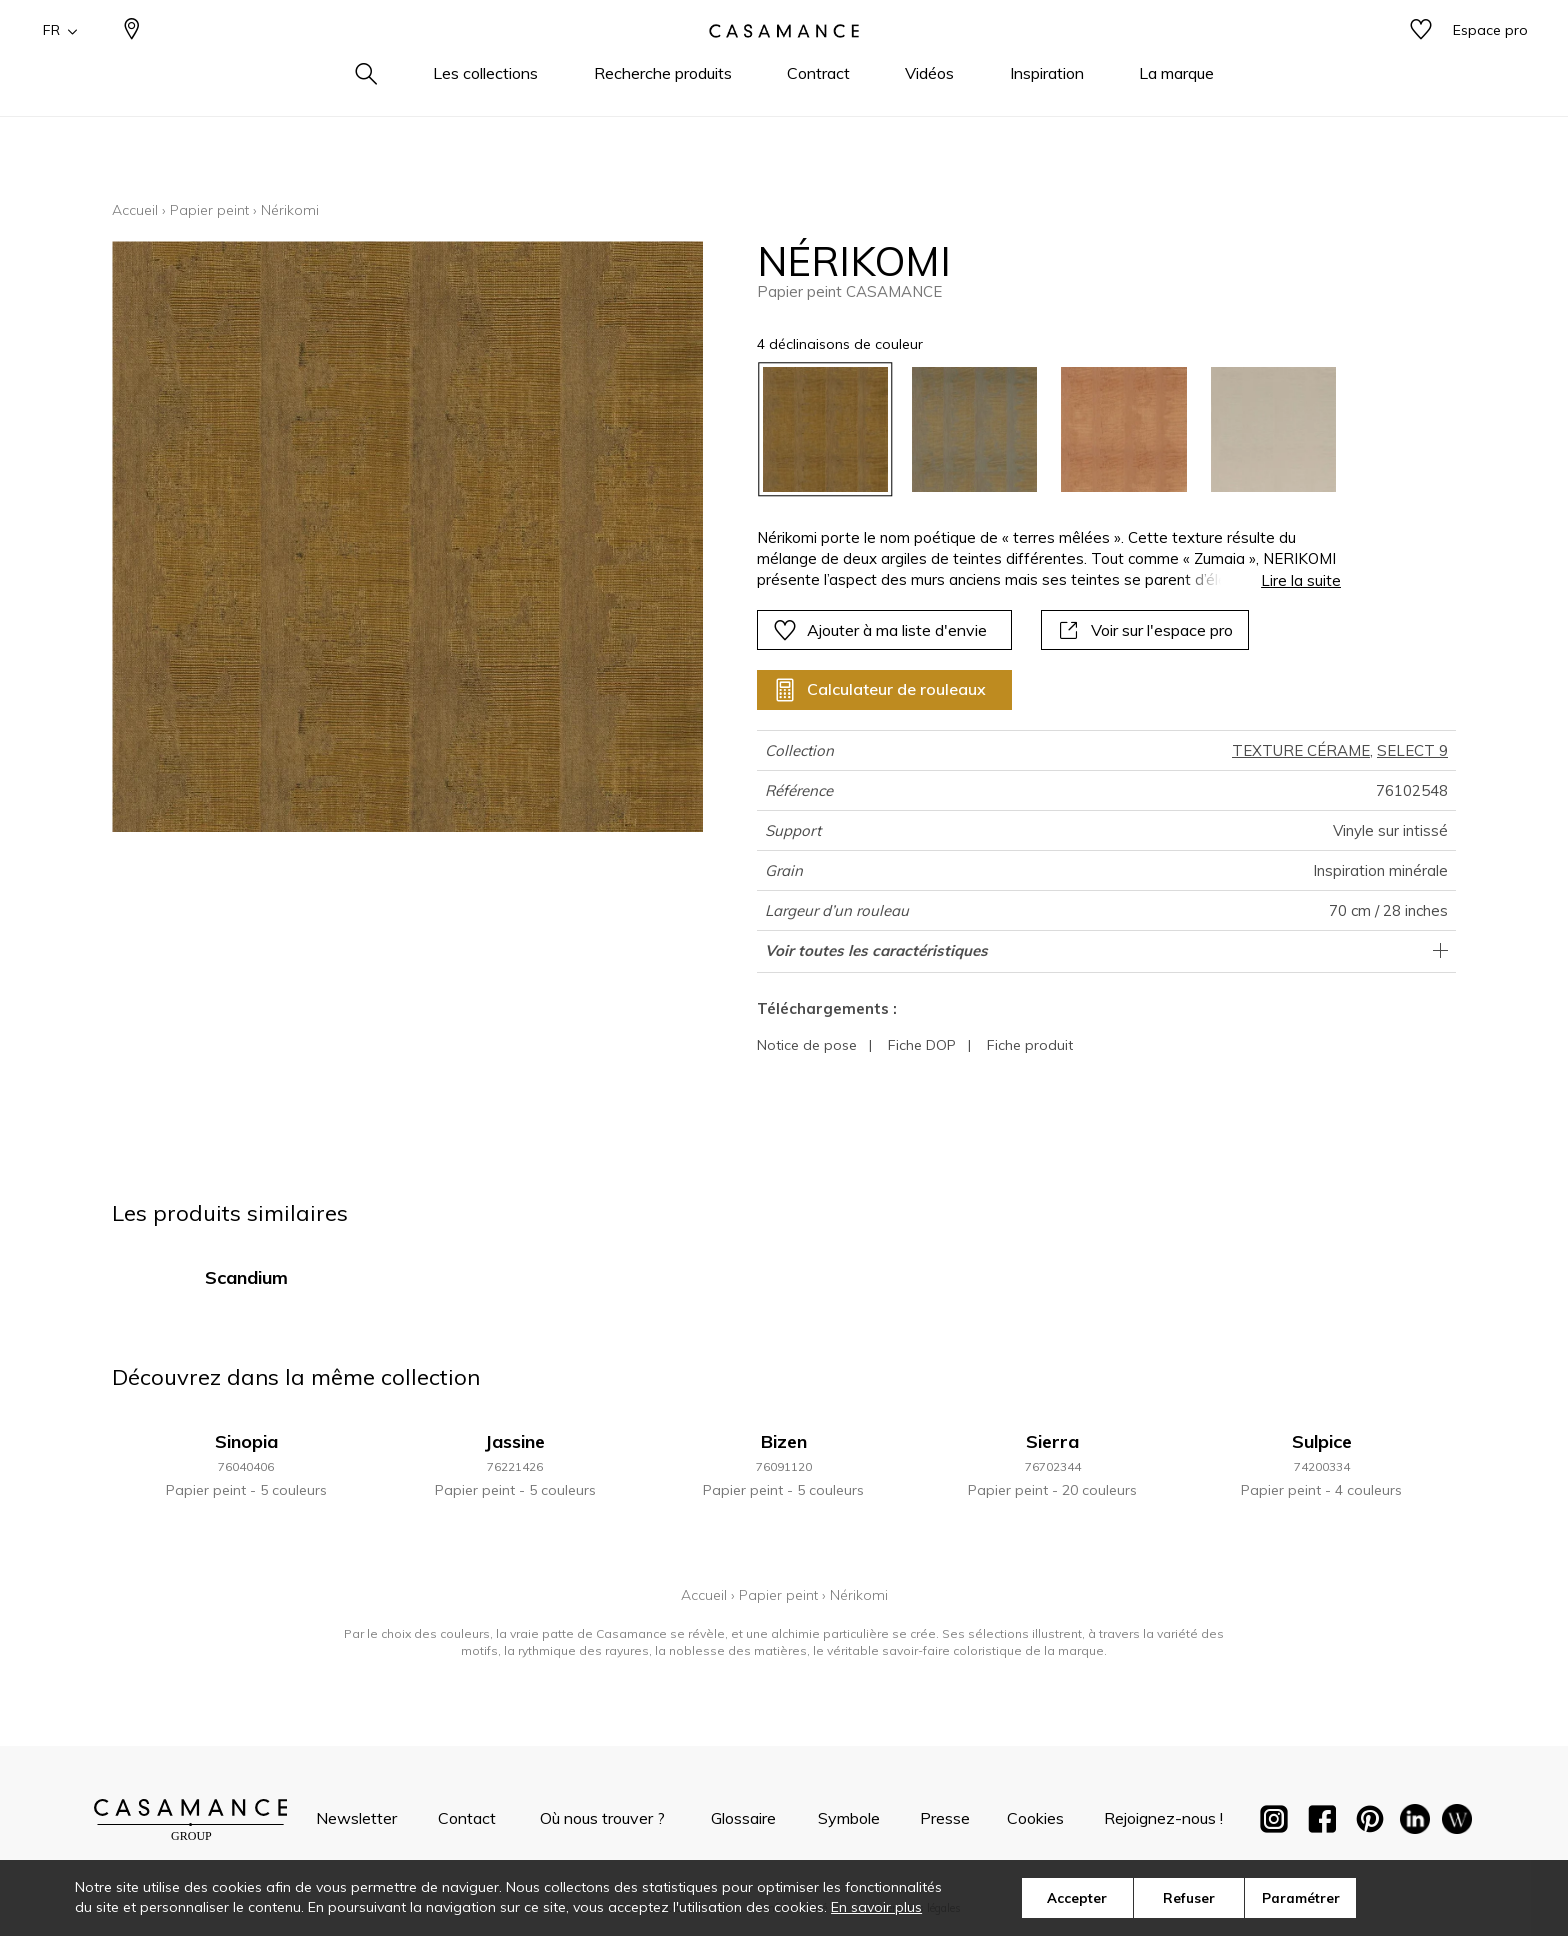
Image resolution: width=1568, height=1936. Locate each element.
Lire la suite (1301, 580)
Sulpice (1322, 1441)
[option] (825, 429)
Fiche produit (1030, 1045)
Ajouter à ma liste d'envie (880, 630)
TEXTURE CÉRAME (1301, 750)
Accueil (135, 210)
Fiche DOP (922, 1045)
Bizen (784, 1441)
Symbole (849, 1818)
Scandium (246, 1277)
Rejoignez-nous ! (1163, 1818)
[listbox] (1037, 429)
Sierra (1052, 1441)
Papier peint (209, 210)
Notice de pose (807, 1045)
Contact (467, 1818)
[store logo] (784, 63)
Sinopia (246, 1441)
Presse (945, 1818)
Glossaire (743, 1818)
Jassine (515, 1441)
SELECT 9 (1412, 750)
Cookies (1035, 1818)
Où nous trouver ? (602, 1818)
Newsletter (356, 1818)
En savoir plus (876, 1907)
